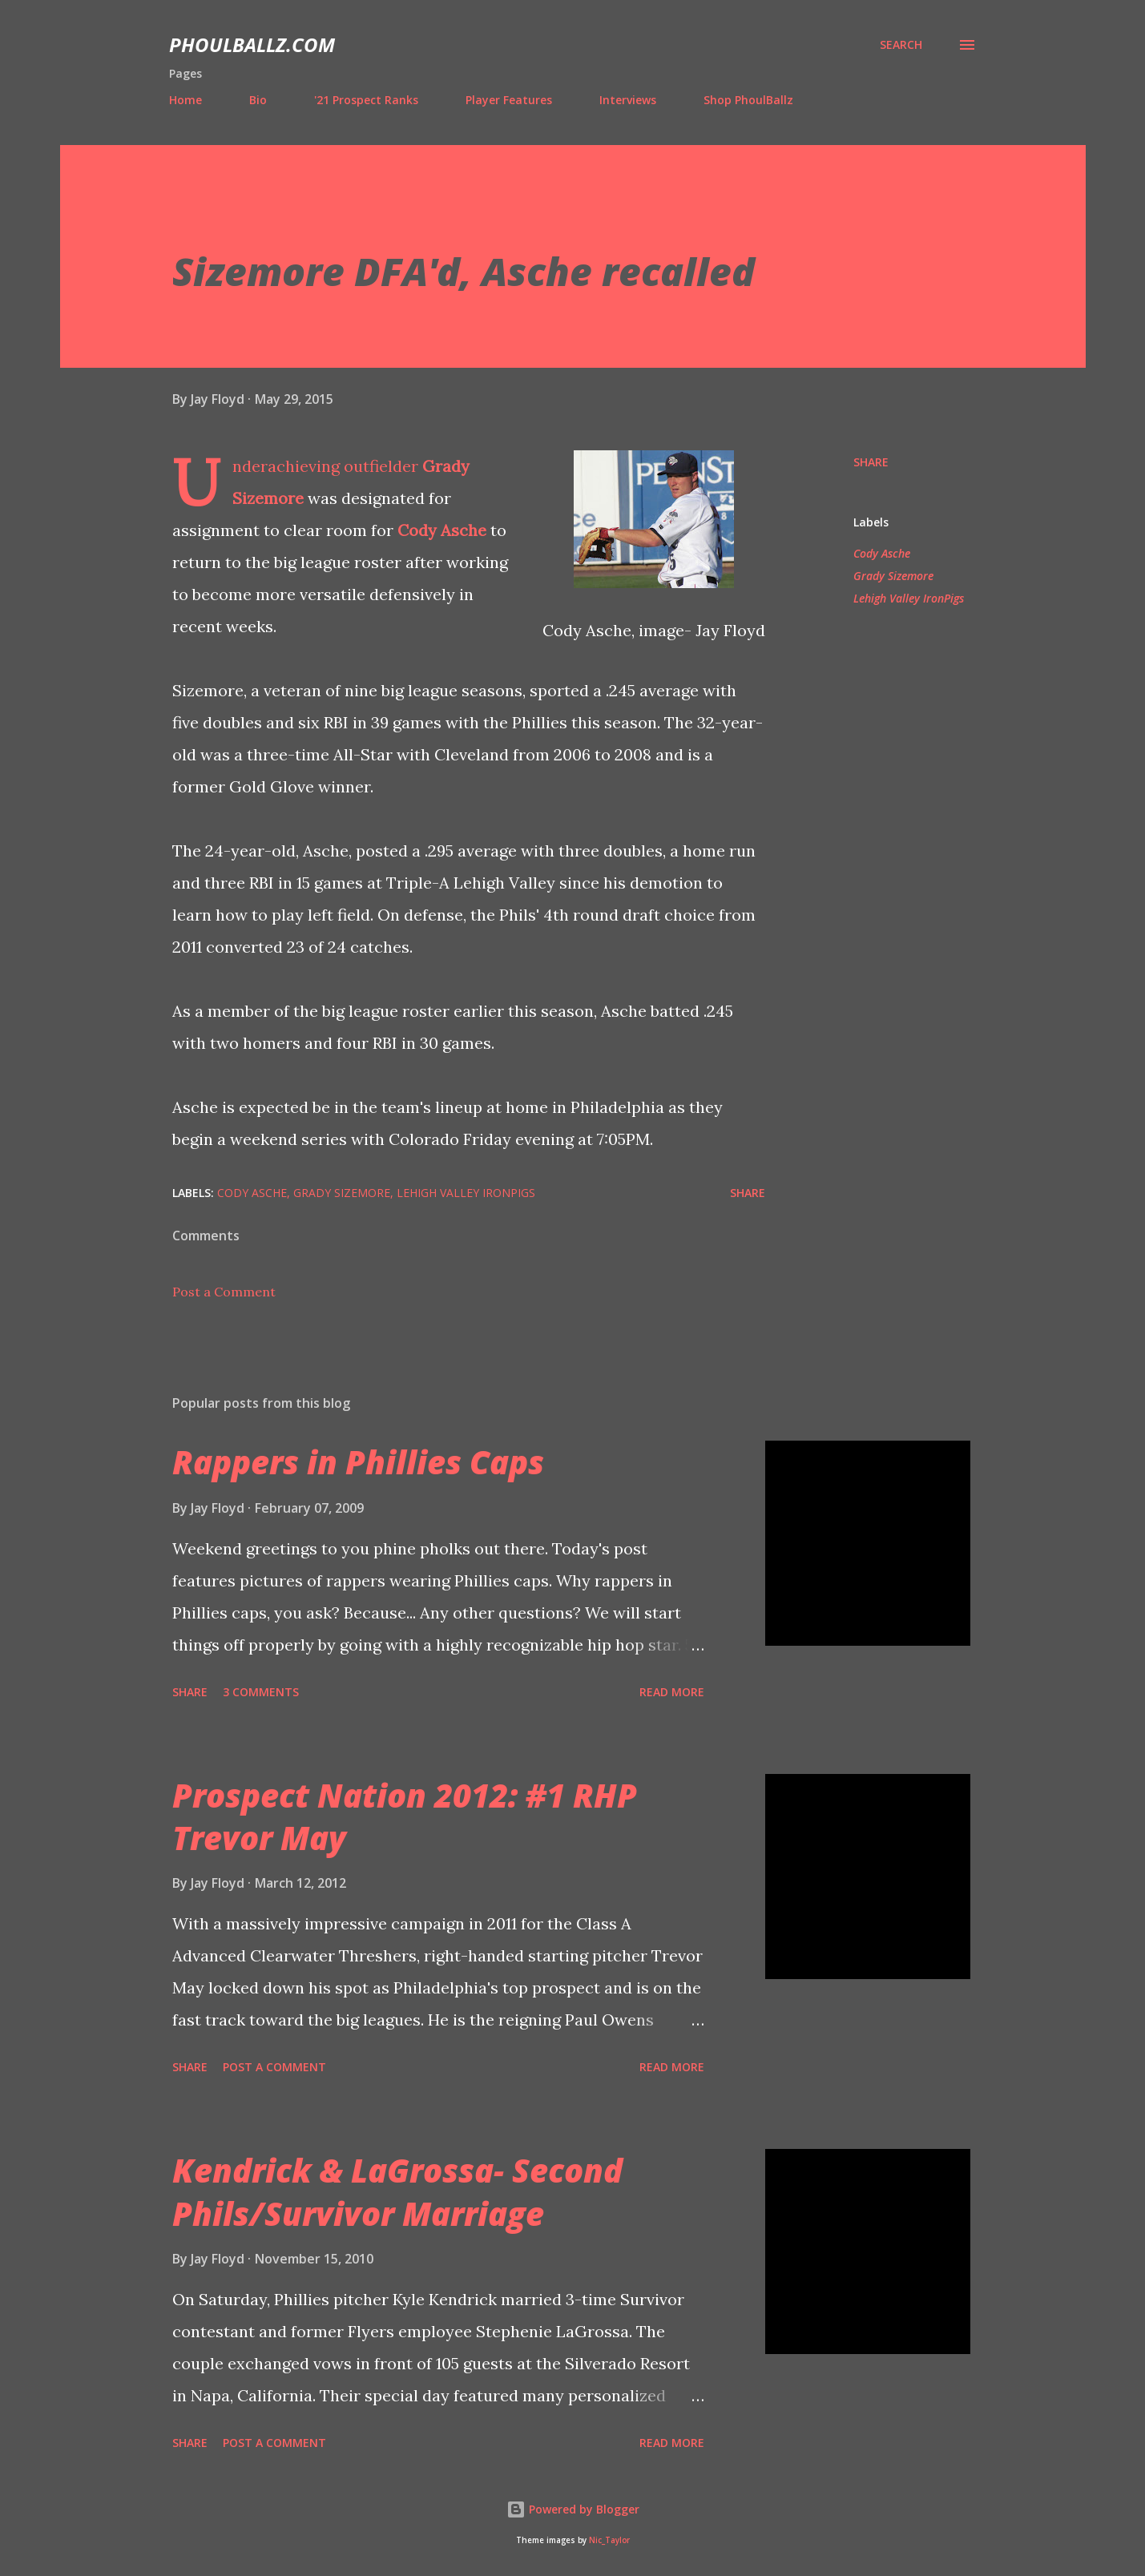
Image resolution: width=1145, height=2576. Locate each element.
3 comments (261, 1691)
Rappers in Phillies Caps (358, 1462)
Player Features (509, 99)
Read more (671, 1691)
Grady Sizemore (893, 575)
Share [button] (871, 462)
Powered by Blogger (572, 2509)
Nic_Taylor (609, 2540)
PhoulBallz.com (252, 44)
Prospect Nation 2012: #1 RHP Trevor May (404, 1816)
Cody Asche (441, 530)
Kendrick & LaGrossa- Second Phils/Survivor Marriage (397, 2191)
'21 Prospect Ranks (366, 99)
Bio (258, 99)
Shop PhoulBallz (748, 99)
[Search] (901, 44)
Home (185, 99)
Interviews (627, 99)
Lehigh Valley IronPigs (908, 598)
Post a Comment (224, 1292)
